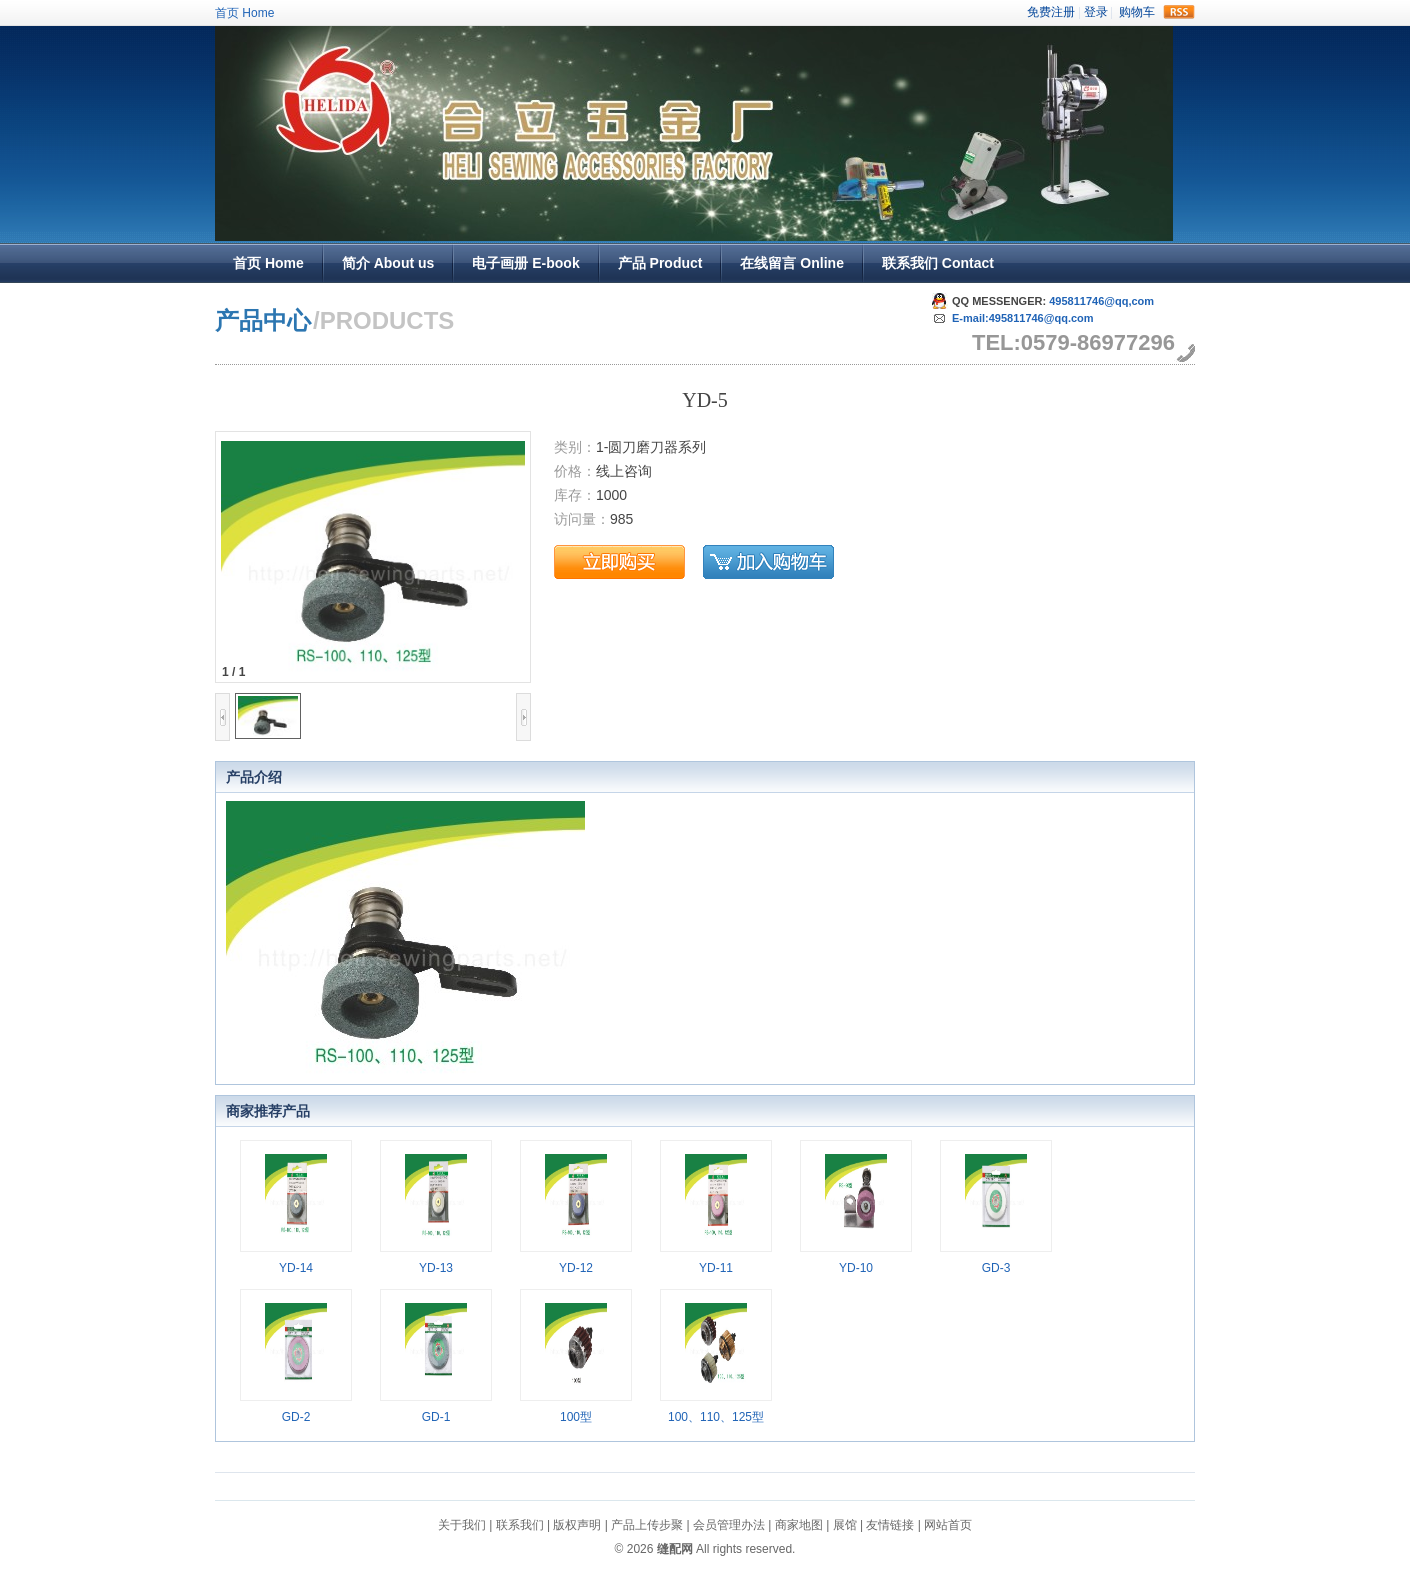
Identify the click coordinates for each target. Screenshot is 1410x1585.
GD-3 (996, 1268)
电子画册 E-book (525, 263)
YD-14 (296, 1268)
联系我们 (520, 1525)
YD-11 (716, 1268)
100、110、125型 (716, 1417)
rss (1179, 12)
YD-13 (436, 1268)
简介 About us (388, 263)
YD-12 (576, 1268)
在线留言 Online (791, 263)
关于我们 (462, 1525)
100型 (576, 1417)
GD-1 (436, 1417)
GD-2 (296, 1417)
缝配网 (675, 1549)
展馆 (845, 1525)
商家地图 (799, 1525)
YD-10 (856, 1268)
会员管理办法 (729, 1525)
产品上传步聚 (647, 1525)
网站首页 (948, 1525)
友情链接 (890, 1525)
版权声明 (577, 1525)
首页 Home (244, 13)
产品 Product (660, 263)
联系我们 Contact (938, 263)
